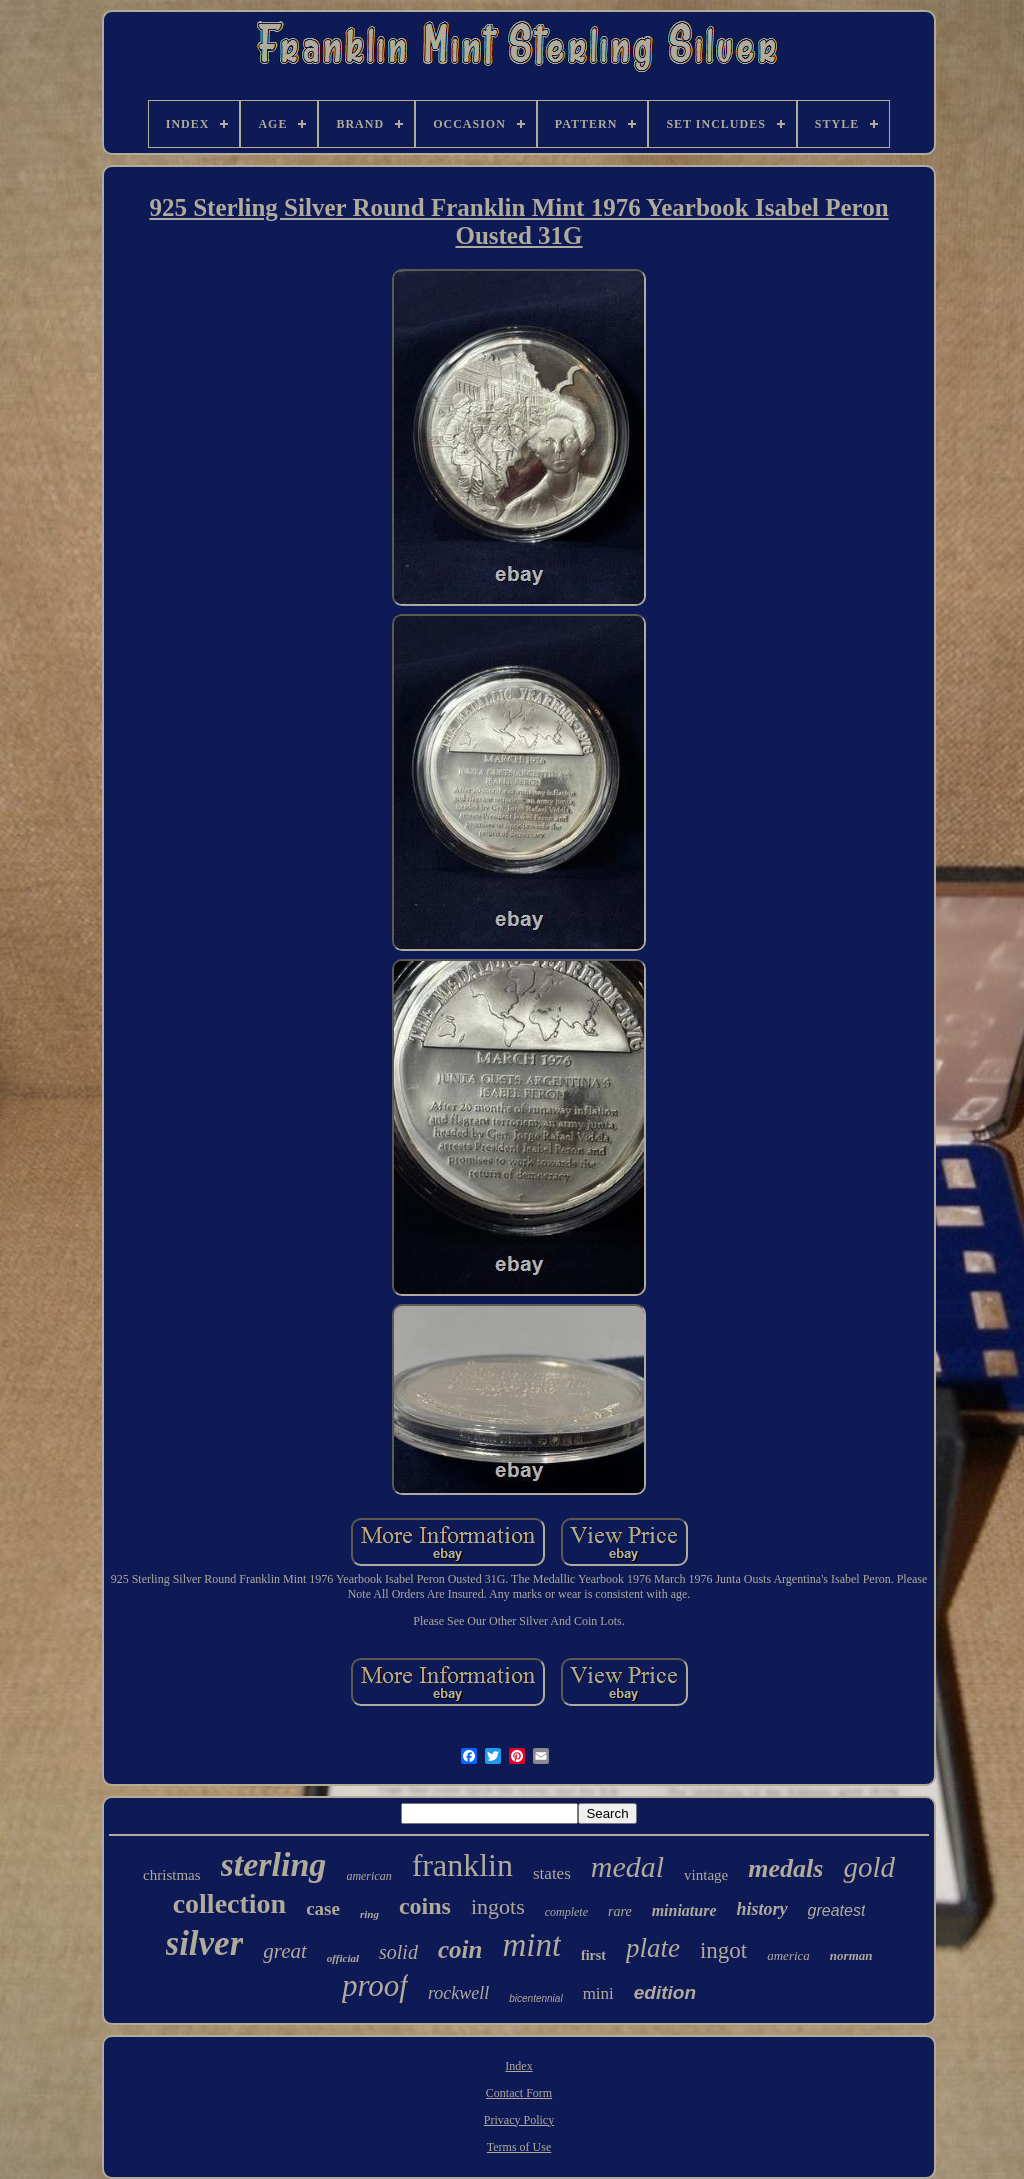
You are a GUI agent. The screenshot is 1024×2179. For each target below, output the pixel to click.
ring (369, 1914)
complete (566, 1912)
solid (398, 1952)
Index (518, 2066)
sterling (274, 1864)
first (593, 1955)
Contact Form (519, 2093)
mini (598, 1993)
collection (230, 1903)
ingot (723, 1950)
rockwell (458, 1993)
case (323, 1908)
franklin (462, 1865)
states (552, 1873)
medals (785, 1868)
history (762, 1909)
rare (620, 1911)
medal (627, 1866)
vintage (706, 1875)
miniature (684, 1910)
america (788, 1955)
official (343, 1958)
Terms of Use (519, 2147)
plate (653, 1948)
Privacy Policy (519, 2120)
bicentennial (535, 1998)
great (285, 1951)
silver (205, 1943)
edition (665, 1992)
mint (531, 1945)
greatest (837, 1910)
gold (869, 1867)
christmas (172, 1875)
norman (851, 1955)
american (368, 1876)
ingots (498, 1906)
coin (460, 1949)
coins (425, 1906)
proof (375, 1985)
